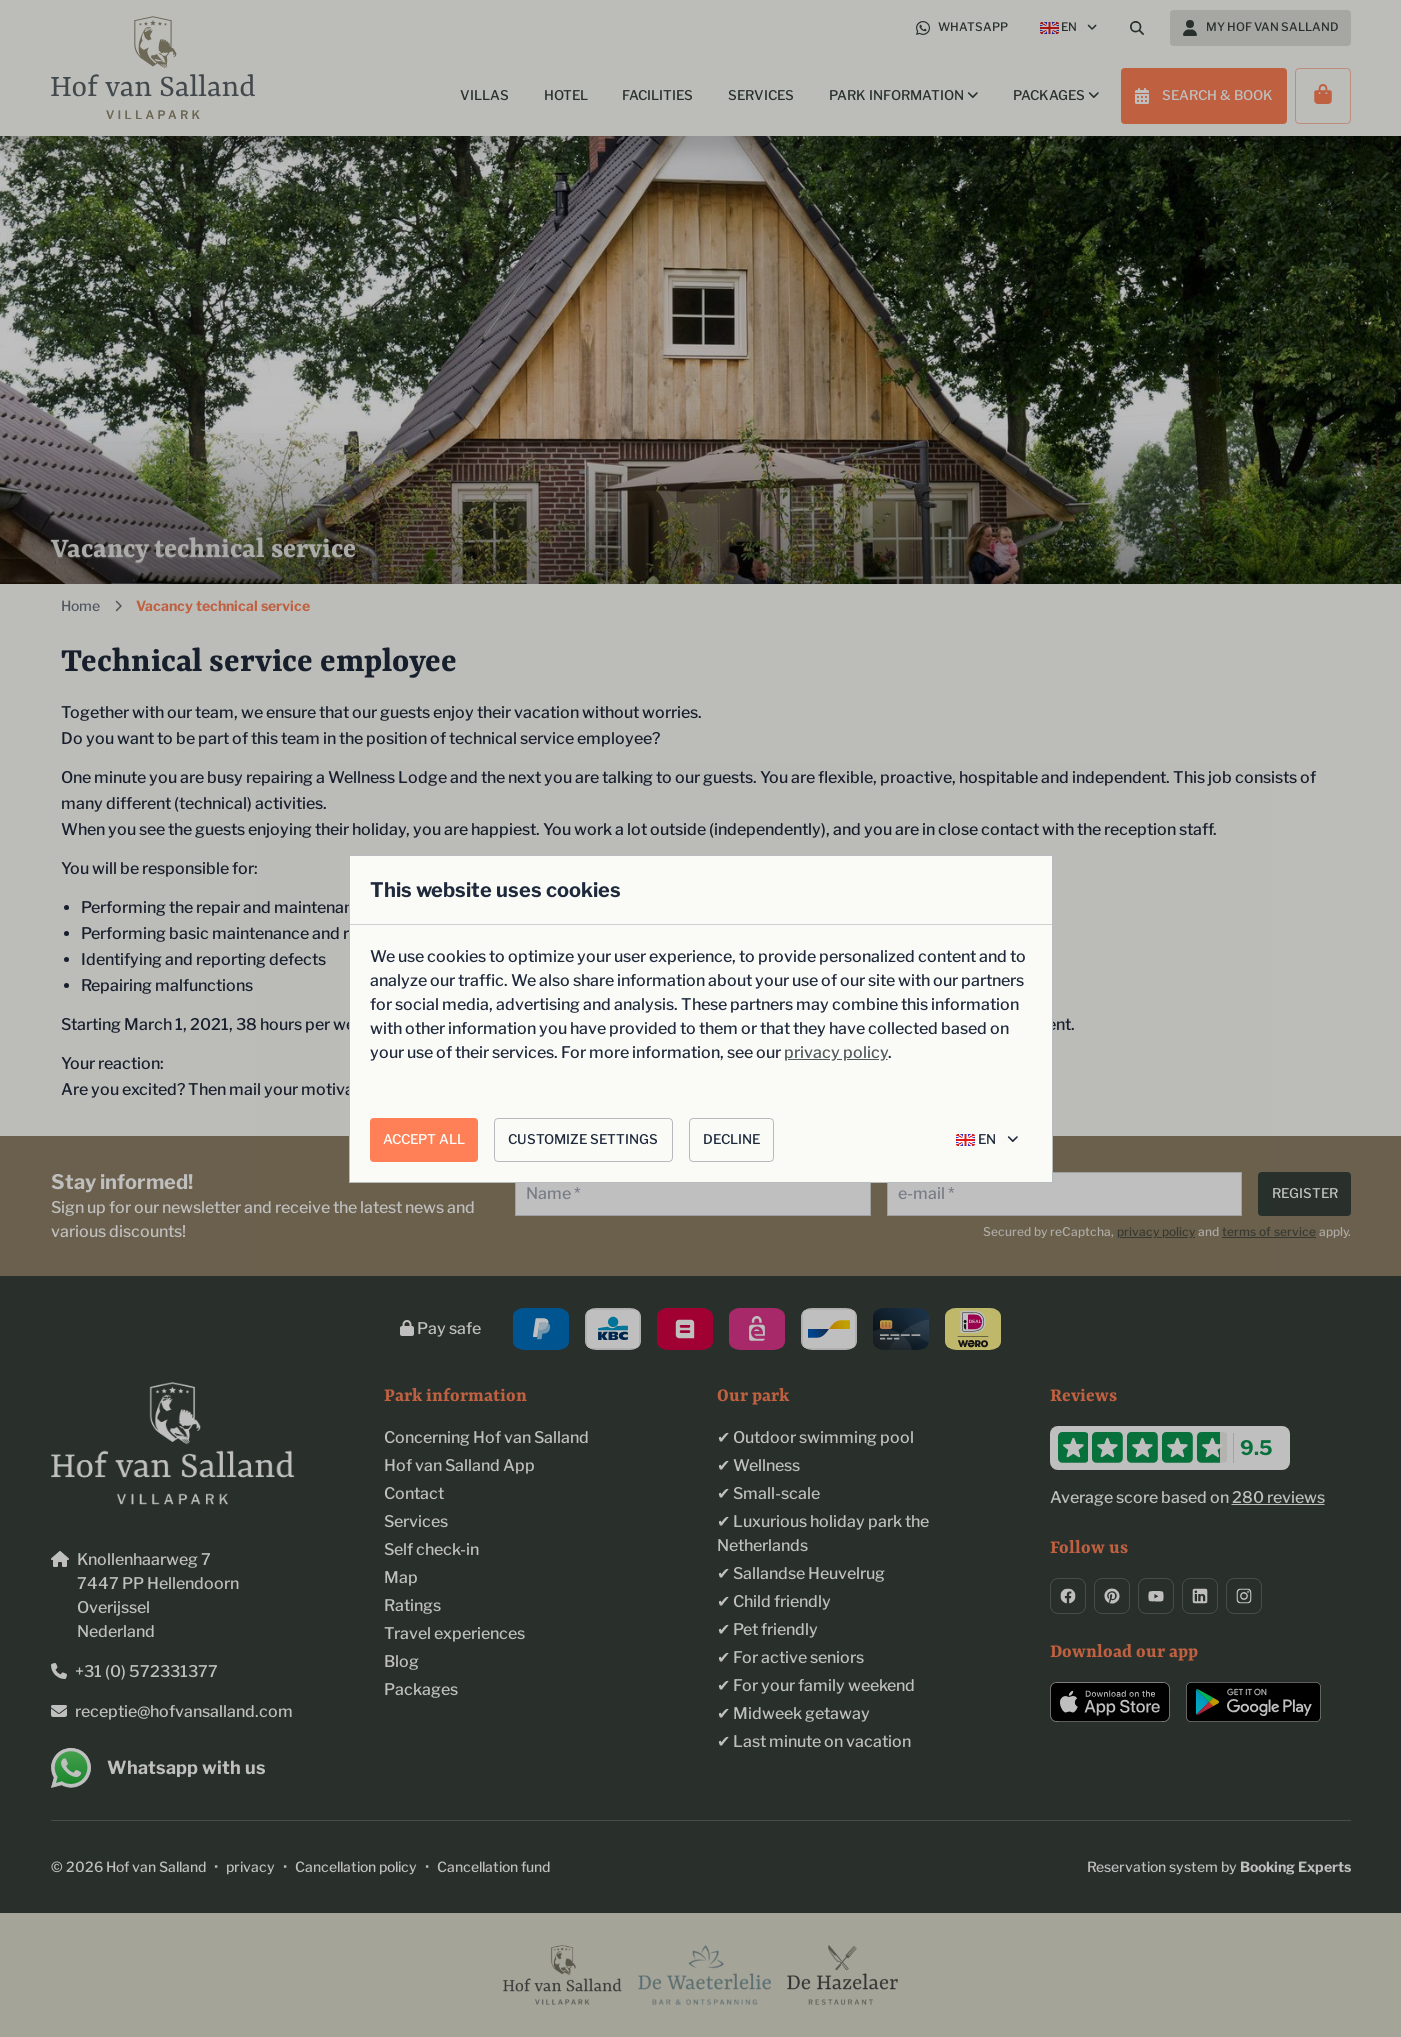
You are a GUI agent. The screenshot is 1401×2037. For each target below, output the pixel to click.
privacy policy (836, 1052)
